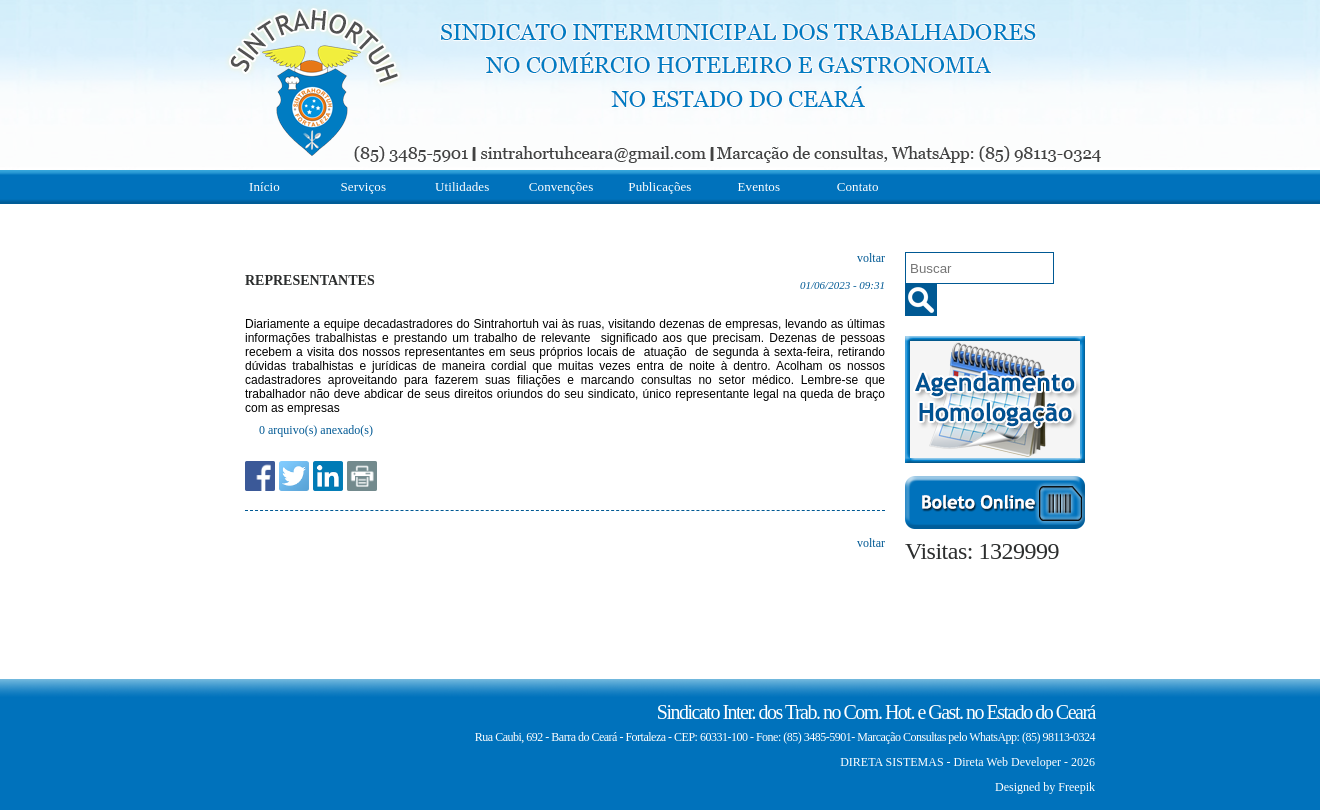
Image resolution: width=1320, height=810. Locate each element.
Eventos (759, 186)
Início (264, 186)
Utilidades (462, 186)
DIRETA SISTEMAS (891, 762)
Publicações (659, 186)
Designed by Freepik (1045, 787)
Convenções (561, 186)
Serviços (364, 186)
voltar (871, 258)
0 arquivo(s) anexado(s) (316, 430)
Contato (858, 186)
